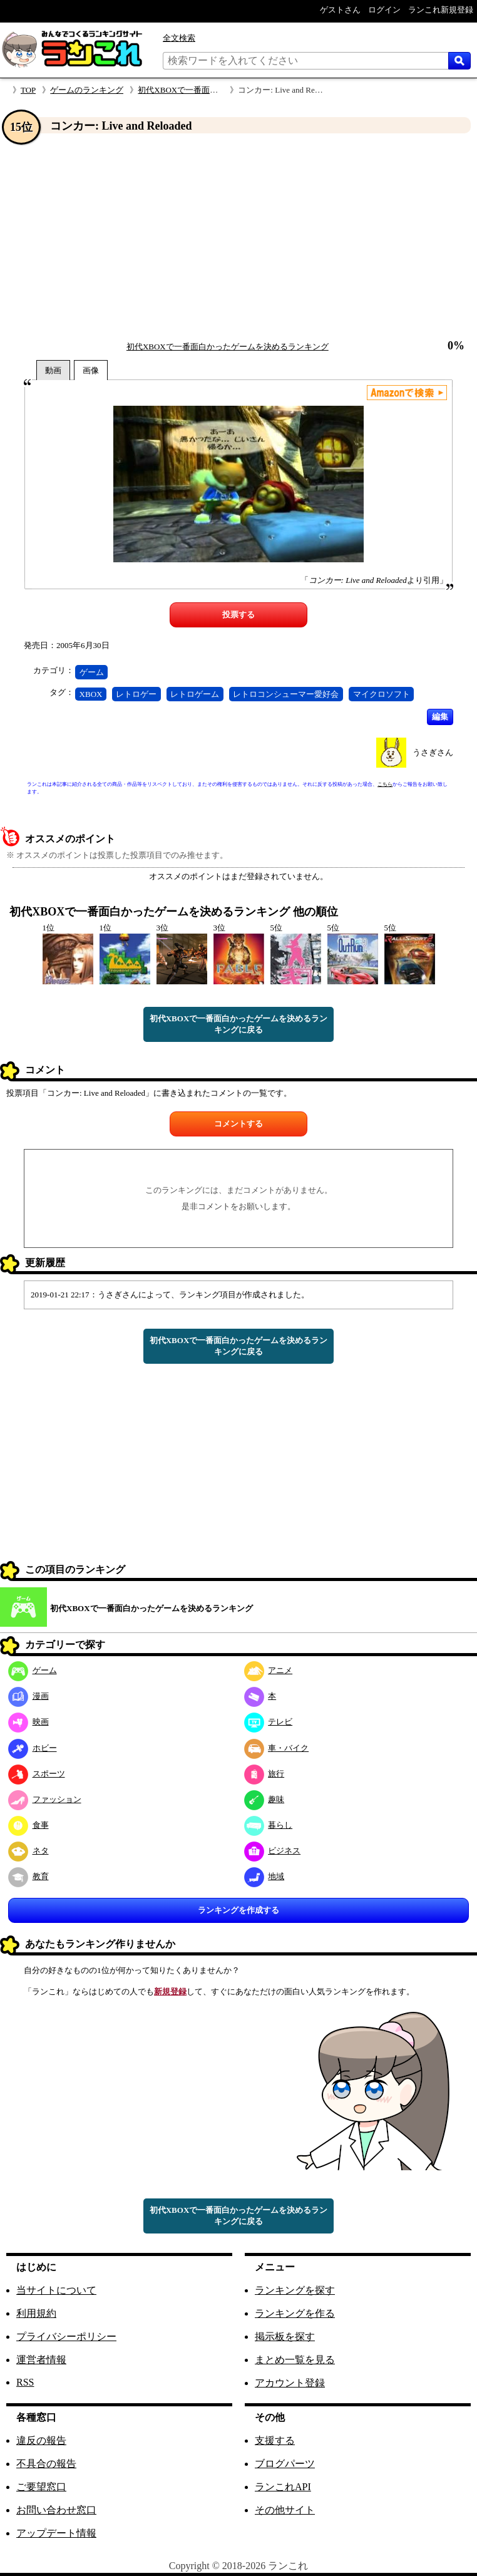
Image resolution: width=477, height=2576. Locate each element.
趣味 (264, 1799)
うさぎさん (433, 752)
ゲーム (92, 672)
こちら (384, 784)
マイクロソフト (381, 694)
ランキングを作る (295, 2313)
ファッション (44, 1799)
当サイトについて (56, 2290)
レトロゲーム (194, 694)
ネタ (28, 1850)
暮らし (268, 1825)
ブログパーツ (285, 2463)
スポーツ (36, 1773)
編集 (440, 716)
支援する (275, 2440)
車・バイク (276, 1748)
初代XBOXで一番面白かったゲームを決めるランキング (227, 346)
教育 (28, 1876)
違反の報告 (41, 2440)
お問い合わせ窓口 (56, 2510)
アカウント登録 (290, 2383)
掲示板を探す (285, 2336)
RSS (25, 2382)
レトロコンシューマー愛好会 (286, 694)
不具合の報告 (46, 2463)
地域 (264, 1876)
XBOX (91, 694)
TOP (28, 90)
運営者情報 (41, 2359)
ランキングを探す (295, 2290)
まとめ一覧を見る (295, 2359)
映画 (28, 1721)
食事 (28, 1825)
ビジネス (272, 1850)
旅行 (264, 1773)
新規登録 (170, 1991)
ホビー (32, 1748)
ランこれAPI (283, 2486)
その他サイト (285, 2510)
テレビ (268, 1721)
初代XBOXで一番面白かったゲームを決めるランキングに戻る (239, 1024)
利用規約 (36, 2313)
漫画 (28, 1696)
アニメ (268, 1670)
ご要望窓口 (41, 2486)
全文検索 (179, 38)
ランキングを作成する (238, 1910)
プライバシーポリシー (66, 2336)
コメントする (238, 1123)
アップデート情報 (56, 2533)
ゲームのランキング (86, 90)
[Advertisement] (238, 237)
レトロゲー (136, 694)
